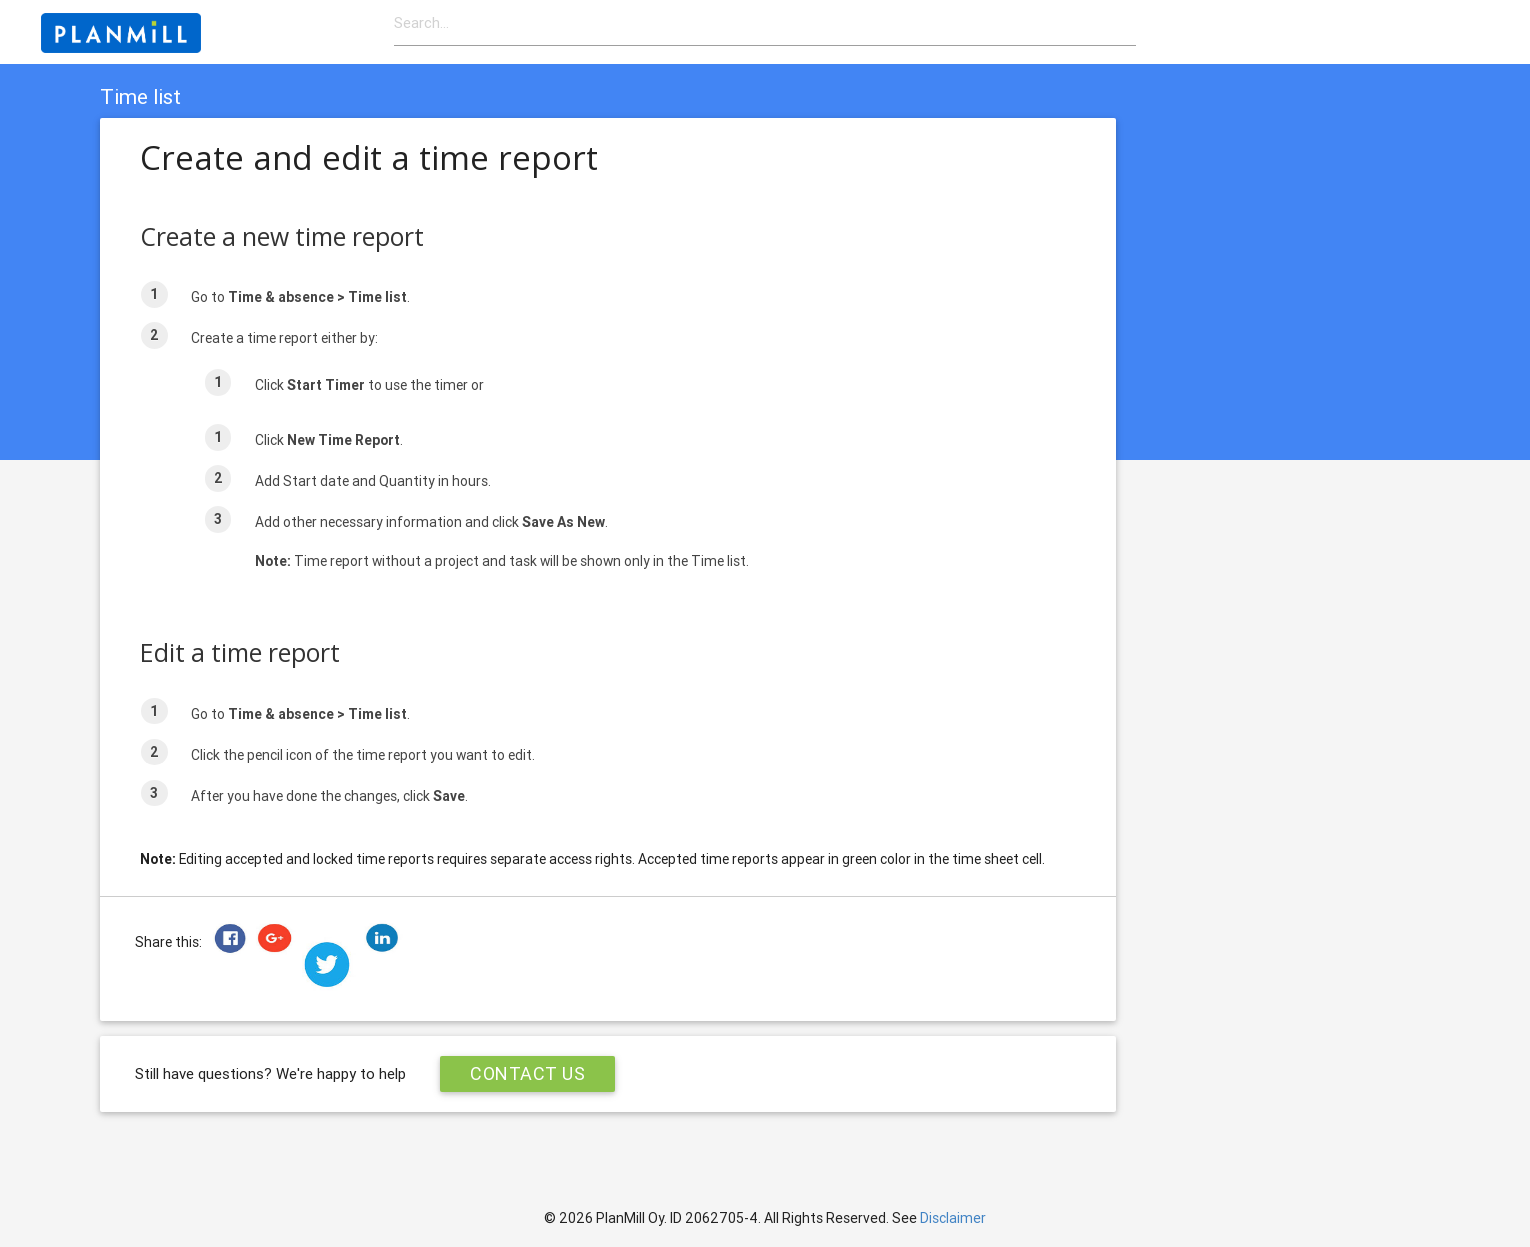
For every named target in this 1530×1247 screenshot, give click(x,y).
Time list (140, 97)
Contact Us (527, 1073)
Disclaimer (953, 1218)
